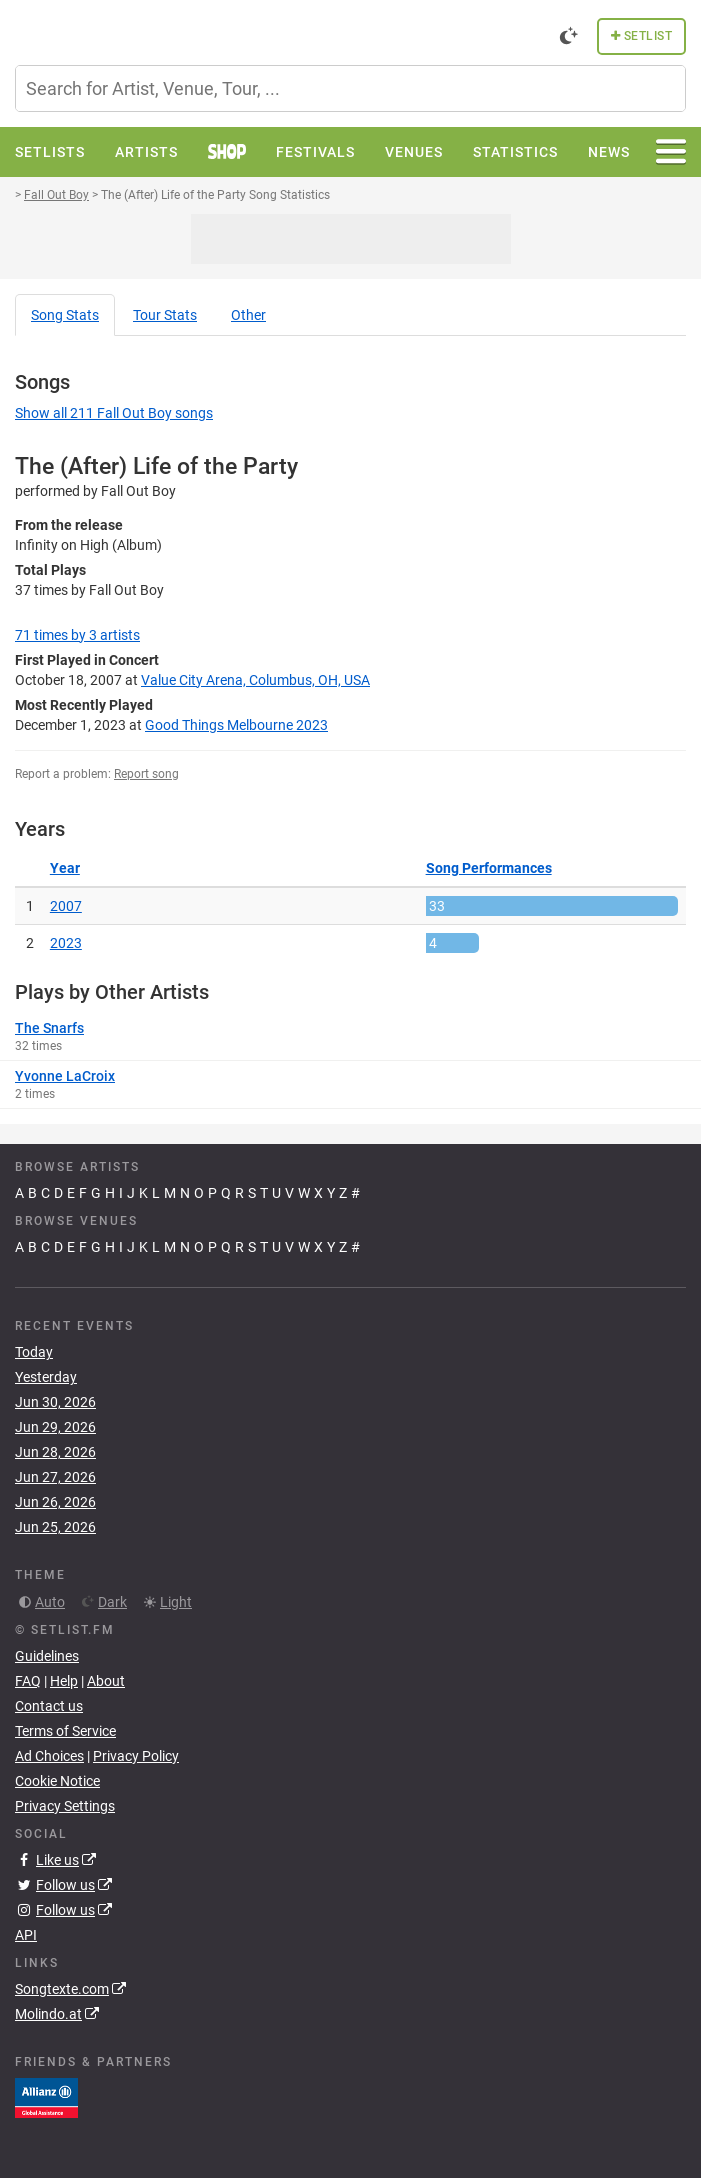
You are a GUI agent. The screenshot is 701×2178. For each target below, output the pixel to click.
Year (65, 868)
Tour (165, 315)
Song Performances (489, 868)
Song (65, 315)
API (26, 1935)
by (77, 635)
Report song (146, 774)
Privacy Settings (65, 1806)
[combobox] (350, 88)
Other (248, 315)
